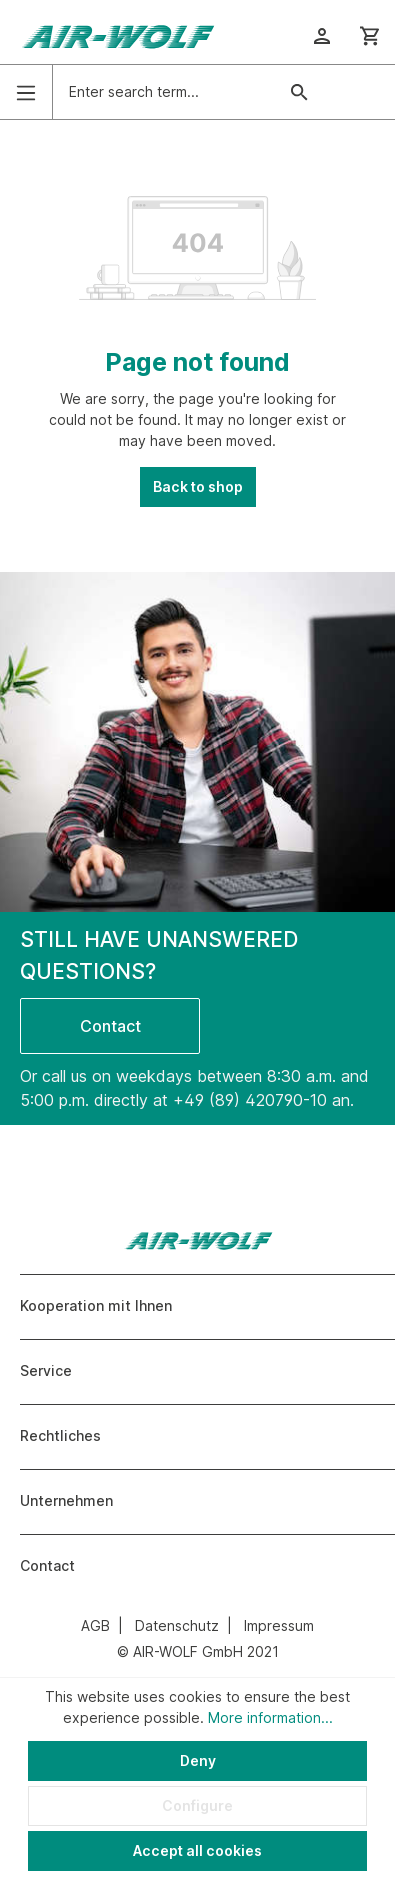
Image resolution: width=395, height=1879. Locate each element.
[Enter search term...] (164, 92)
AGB (95, 1625)
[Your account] (322, 36)
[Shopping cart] (370, 36)
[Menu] (26, 93)
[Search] (299, 92)
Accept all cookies (197, 1850)
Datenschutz (177, 1625)
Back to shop (198, 486)
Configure (197, 1805)
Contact (110, 1026)
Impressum (279, 1625)
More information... (270, 1717)
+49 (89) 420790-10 (250, 1100)
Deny (198, 1760)
